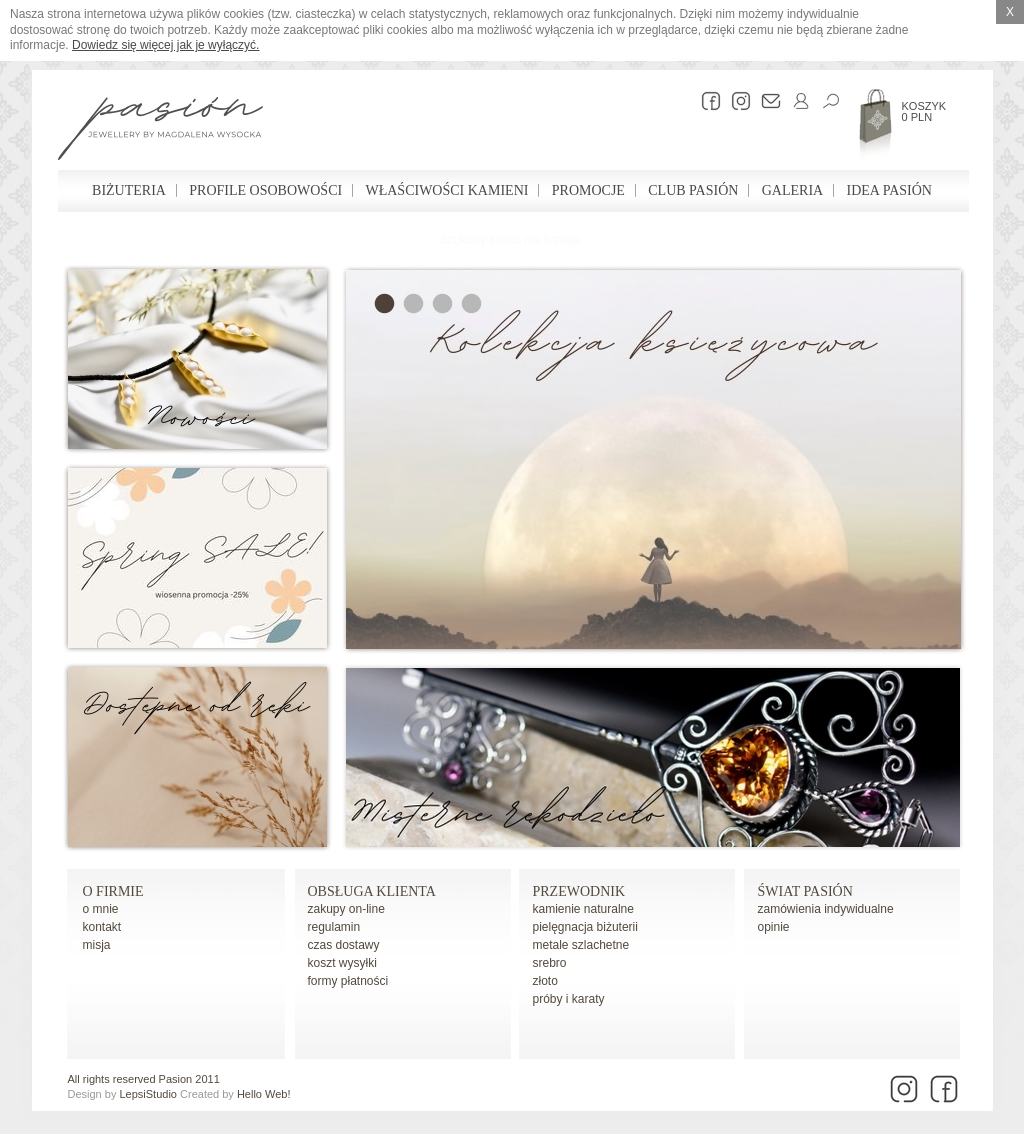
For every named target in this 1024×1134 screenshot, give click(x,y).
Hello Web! (264, 1094)
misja (97, 945)
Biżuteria (129, 190)
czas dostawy (344, 945)
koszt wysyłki (342, 963)
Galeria (792, 190)
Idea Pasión (889, 190)
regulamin (334, 927)
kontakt (102, 927)
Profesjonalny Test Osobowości (471, 303)
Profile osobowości (265, 190)
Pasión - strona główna (160, 131)
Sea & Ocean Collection (413, 303)
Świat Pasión (805, 891)
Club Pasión (693, 190)
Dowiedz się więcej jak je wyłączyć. (165, 45)
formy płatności (348, 981)
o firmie (113, 891)
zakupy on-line (346, 909)
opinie (774, 927)
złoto (545, 981)
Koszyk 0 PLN (924, 111)
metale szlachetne (581, 945)
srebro (550, 963)
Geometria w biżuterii (442, 303)
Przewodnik (579, 891)
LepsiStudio (148, 1094)
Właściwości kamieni (446, 190)
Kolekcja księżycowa (384, 303)
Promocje (588, 190)
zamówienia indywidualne (826, 909)
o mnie (101, 909)
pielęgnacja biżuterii (585, 927)
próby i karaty (569, 999)
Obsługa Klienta (372, 891)
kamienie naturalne (583, 909)
